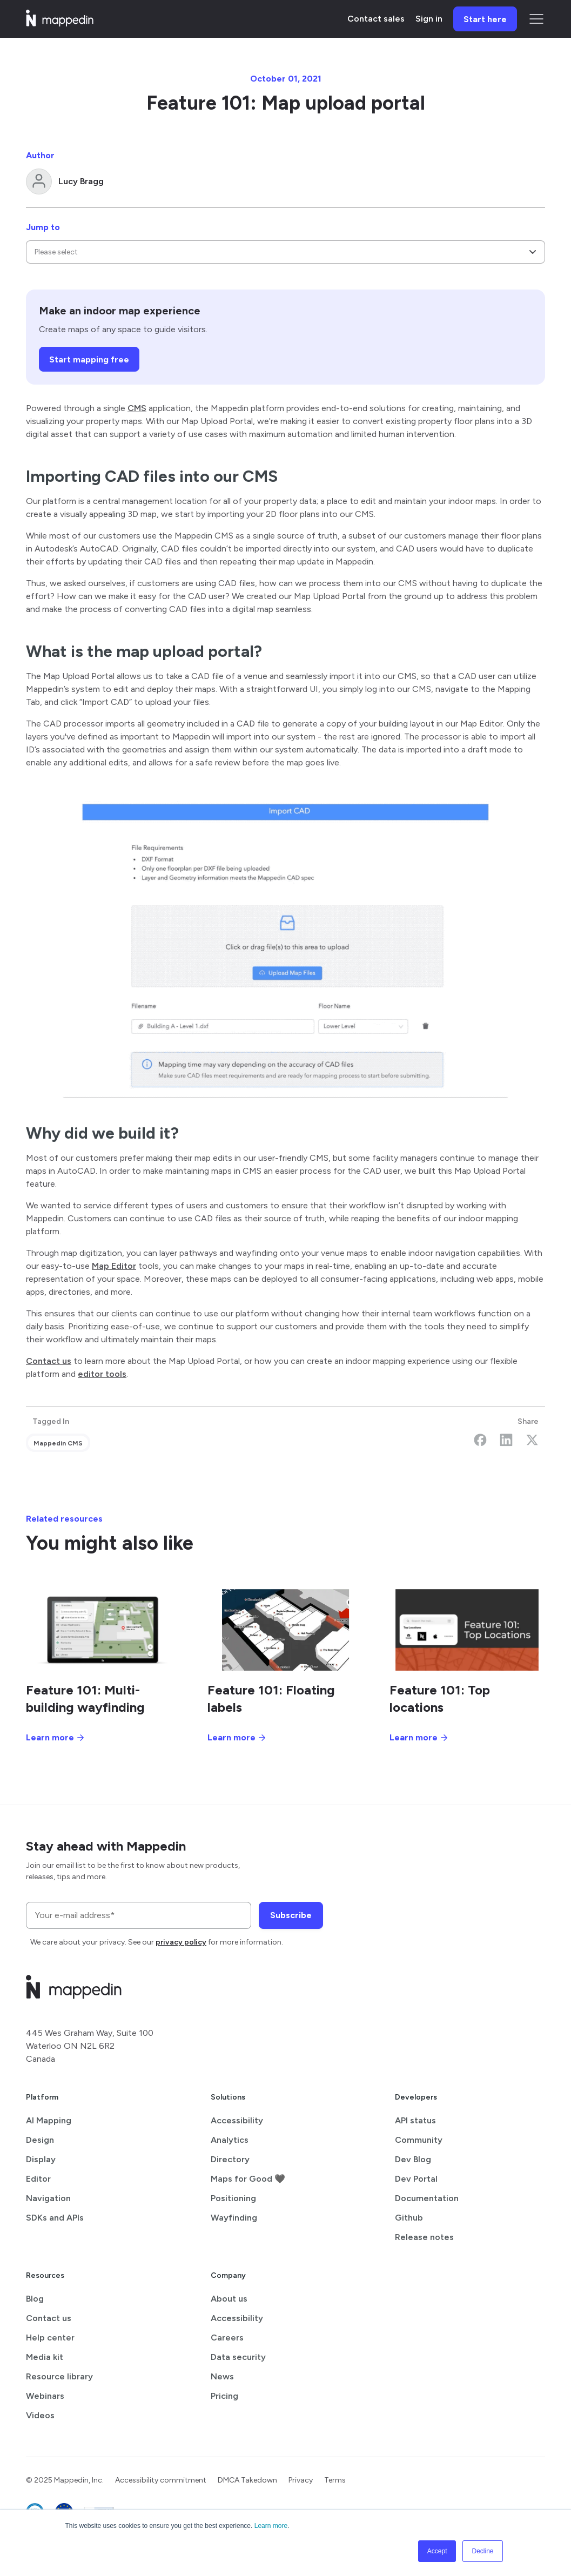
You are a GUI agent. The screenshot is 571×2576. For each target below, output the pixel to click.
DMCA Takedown (247, 2480)
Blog (35, 2298)
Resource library (59, 2376)
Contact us (48, 1361)
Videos (40, 2415)
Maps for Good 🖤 (248, 2179)
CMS (136, 408)
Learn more (270, 2526)
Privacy (300, 2480)
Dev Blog (413, 2159)
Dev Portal (416, 2179)
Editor (38, 2179)
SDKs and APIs (55, 2217)
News (222, 2376)
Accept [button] (437, 2551)
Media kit (44, 2357)
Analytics (229, 2140)
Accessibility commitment (160, 2480)
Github (409, 2217)
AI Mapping (48, 2120)
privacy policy (181, 1942)
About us (229, 2298)
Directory (230, 2159)
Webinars (45, 2396)
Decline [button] (482, 2551)
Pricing (224, 2396)
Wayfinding (234, 2217)
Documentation (427, 2198)
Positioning (233, 2198)
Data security (238, 2357)
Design (40, 2140)
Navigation (48, 2198)
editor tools (102, 1374)
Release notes (424, 2237)
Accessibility (237, 2120)
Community (418, 2140)
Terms (335, 2480)
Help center (50, 2337)
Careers (227, 2337)
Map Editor (114, 1266)
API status (415, 2120)
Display (41, 2159)
